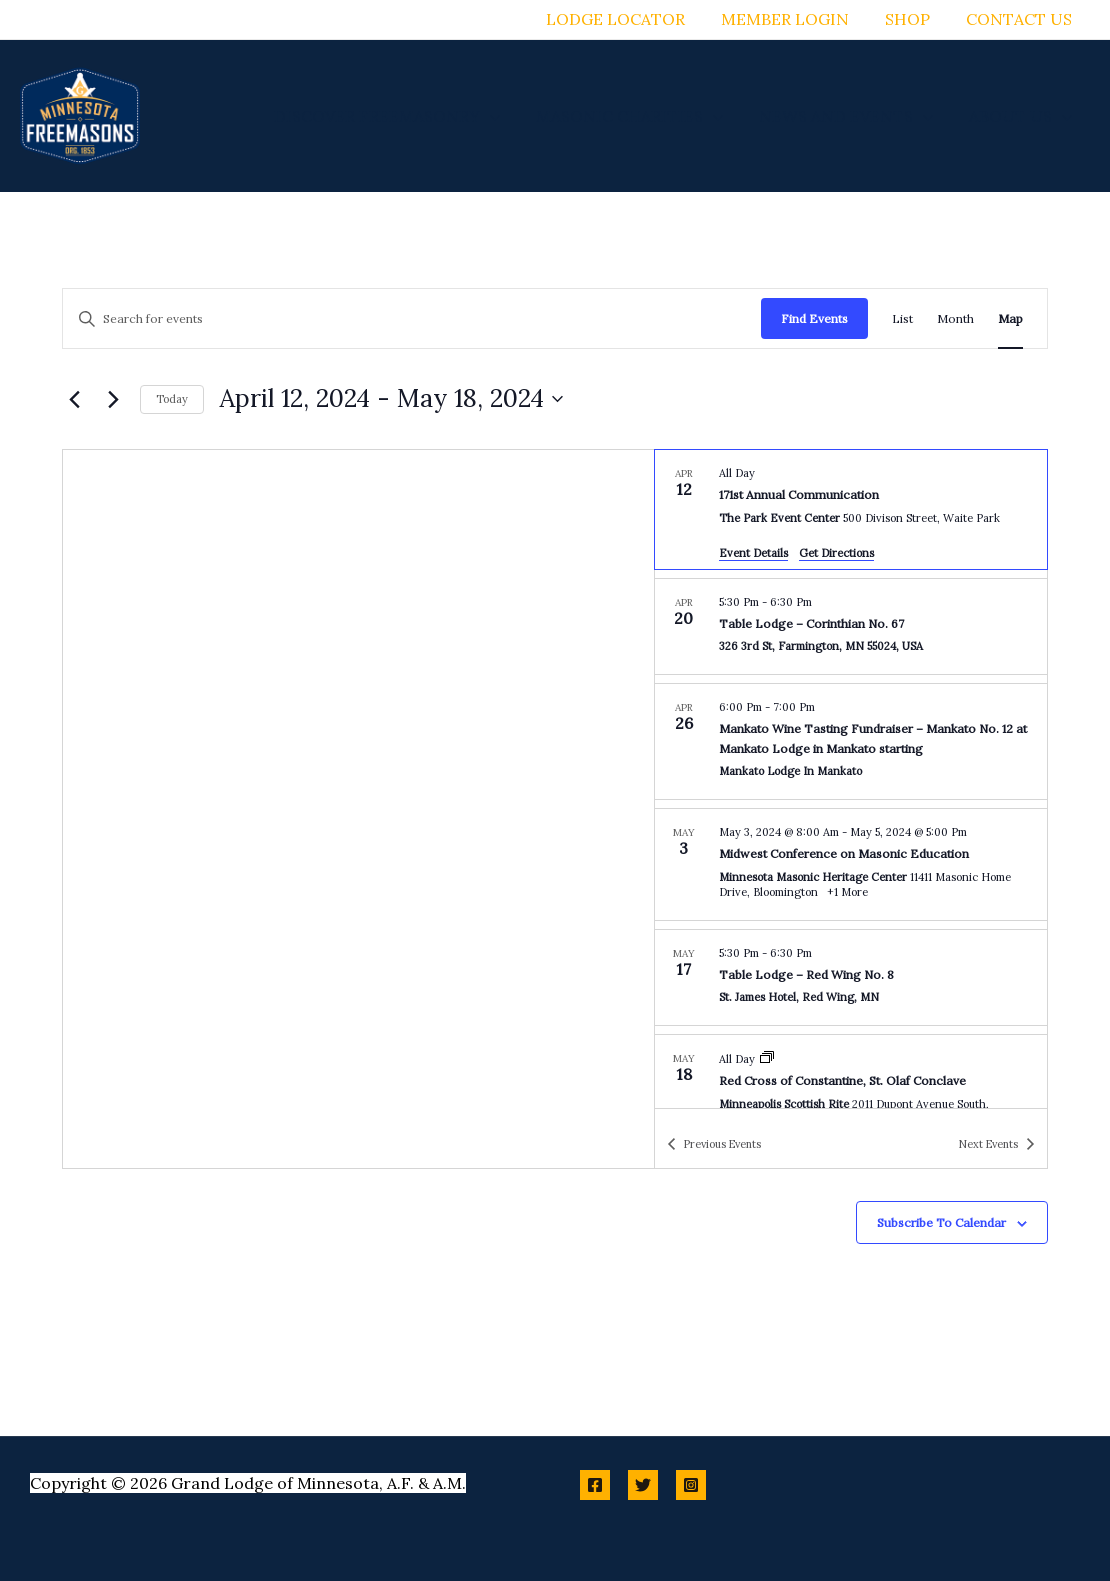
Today (172, 399)
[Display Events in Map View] (1010, 318)
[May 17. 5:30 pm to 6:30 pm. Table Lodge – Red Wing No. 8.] (851, 978)
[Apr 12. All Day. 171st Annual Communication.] (851, 509)
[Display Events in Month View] (955, 318)
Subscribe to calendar (941, 1222)
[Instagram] (691, 1485)
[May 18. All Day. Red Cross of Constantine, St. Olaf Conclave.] (851, 1091)
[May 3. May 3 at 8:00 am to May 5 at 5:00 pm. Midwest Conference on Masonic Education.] (851, 864)
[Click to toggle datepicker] (391, 399)
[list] (851, 779)
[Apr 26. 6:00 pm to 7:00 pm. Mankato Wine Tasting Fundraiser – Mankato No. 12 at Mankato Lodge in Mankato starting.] (851, 741)
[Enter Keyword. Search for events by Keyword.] (412, 318)
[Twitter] (643, 1485)
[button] (504, 116)
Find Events (814, 318)
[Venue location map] (358, 809)
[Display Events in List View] (902, 318)
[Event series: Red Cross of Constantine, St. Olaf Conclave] (767, 1059)
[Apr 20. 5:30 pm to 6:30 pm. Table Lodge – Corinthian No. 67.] (851, 627)
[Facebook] (595, 1485)
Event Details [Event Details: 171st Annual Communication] (753, 553)
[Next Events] (113, 399)
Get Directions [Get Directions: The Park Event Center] (836, 553)
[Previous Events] (74, 399)
